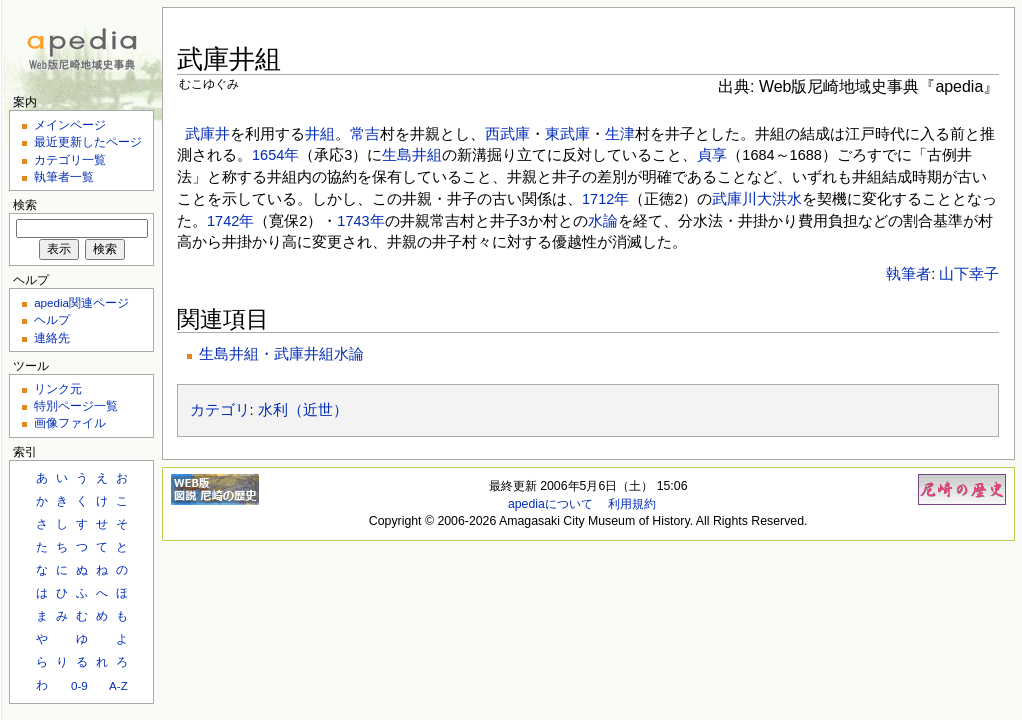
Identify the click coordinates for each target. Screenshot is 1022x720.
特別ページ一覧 (76, 405)
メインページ (70, 124)
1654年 (275, 155)
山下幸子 (969, 274)
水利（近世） (303, 410)
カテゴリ (220, 410)
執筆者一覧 (64, 176)
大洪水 (779, 199)
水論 (603, 221)
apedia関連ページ (81, 302)
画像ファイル (70, 422)
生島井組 (412, 155)
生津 (620, 134)
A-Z (118, 685)
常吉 (365, 134)
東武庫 (567, 134)
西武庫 (507, 134)
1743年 (360, 221)
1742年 (230, 221)
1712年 (605, 199)
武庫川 (734, 199)
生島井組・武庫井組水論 (281, 354)
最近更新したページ (88, 141)
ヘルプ (52, 319)
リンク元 (58, 388)
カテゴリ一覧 (70, 159)
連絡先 (52, 337)
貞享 (712, 155)
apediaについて (550, 504)
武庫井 (207, 134)
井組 (320, 134)
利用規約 (632, 504)
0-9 (79, 685)
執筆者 (908, 274)
